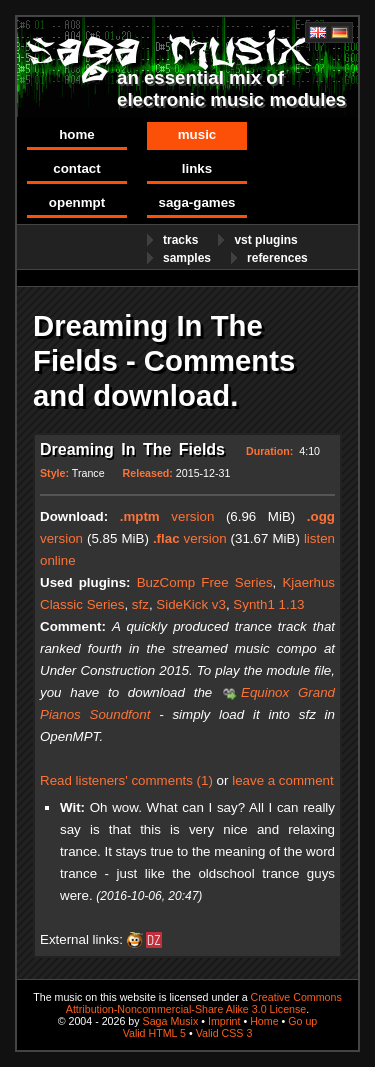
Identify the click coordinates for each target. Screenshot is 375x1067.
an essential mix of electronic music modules (231, 88)
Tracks (180, 240)
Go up (302, 1021)
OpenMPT (77, 202)
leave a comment (283, 780)
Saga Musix (171, 1021)
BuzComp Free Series (205, 582)
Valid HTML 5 (154, 1033)
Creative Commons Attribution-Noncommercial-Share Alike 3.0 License (204, 1003)
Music (197, 134)
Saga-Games (196, 202)
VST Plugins (265, 240)
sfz (140, 604)
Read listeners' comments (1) (126, 780)
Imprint (224, 1021)
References (277, 258)
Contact (76, 168)
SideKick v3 (191, 604)
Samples (187, 258)
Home (77, 134)
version (167, 516)
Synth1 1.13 (268, 604)
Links (197, 168)
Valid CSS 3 (224, 1033)
